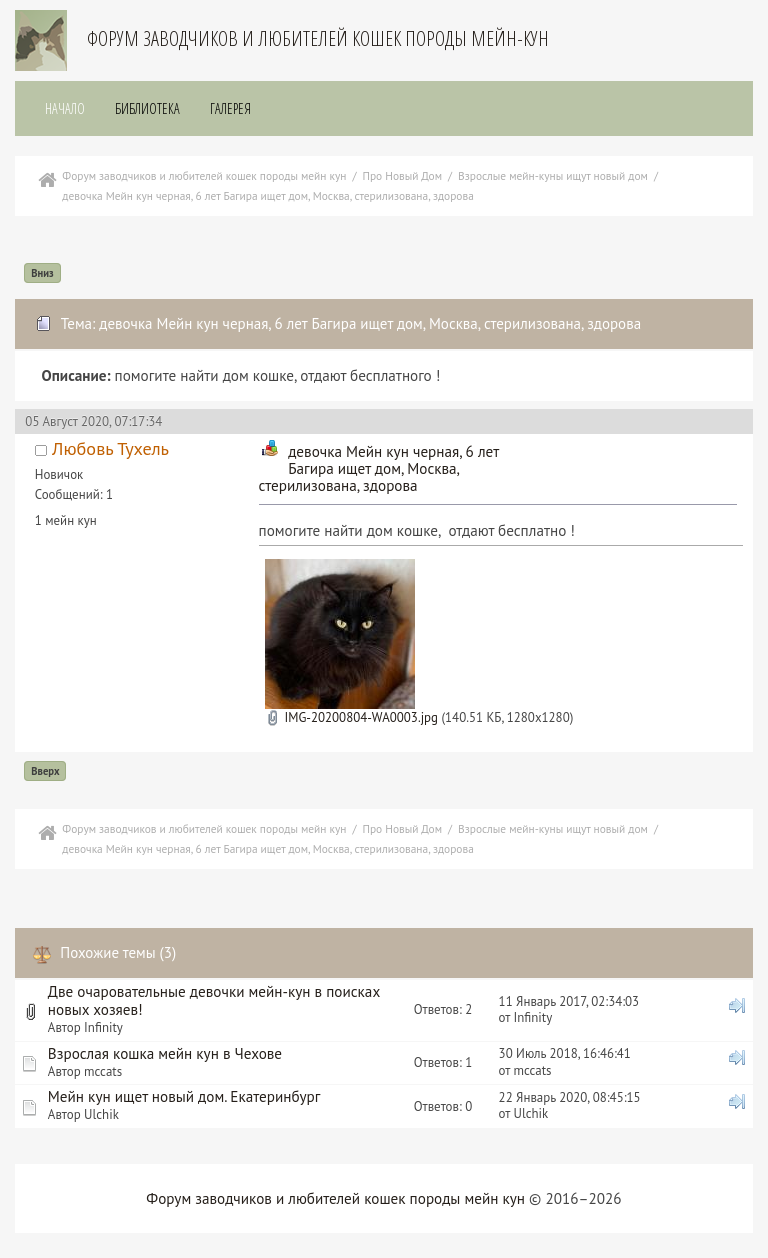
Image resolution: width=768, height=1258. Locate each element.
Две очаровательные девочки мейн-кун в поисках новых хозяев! (214, 1000)
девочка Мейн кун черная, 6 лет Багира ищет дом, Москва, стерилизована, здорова (379, 468)
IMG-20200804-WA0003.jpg (351, 717)
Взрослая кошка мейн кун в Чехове (165, 1053)
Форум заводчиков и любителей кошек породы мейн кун (335, 1198)
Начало (65, 108)
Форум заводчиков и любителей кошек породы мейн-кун (318, 38)
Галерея (230, 108)
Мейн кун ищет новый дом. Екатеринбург (184, 1096)
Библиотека (147, 108)
